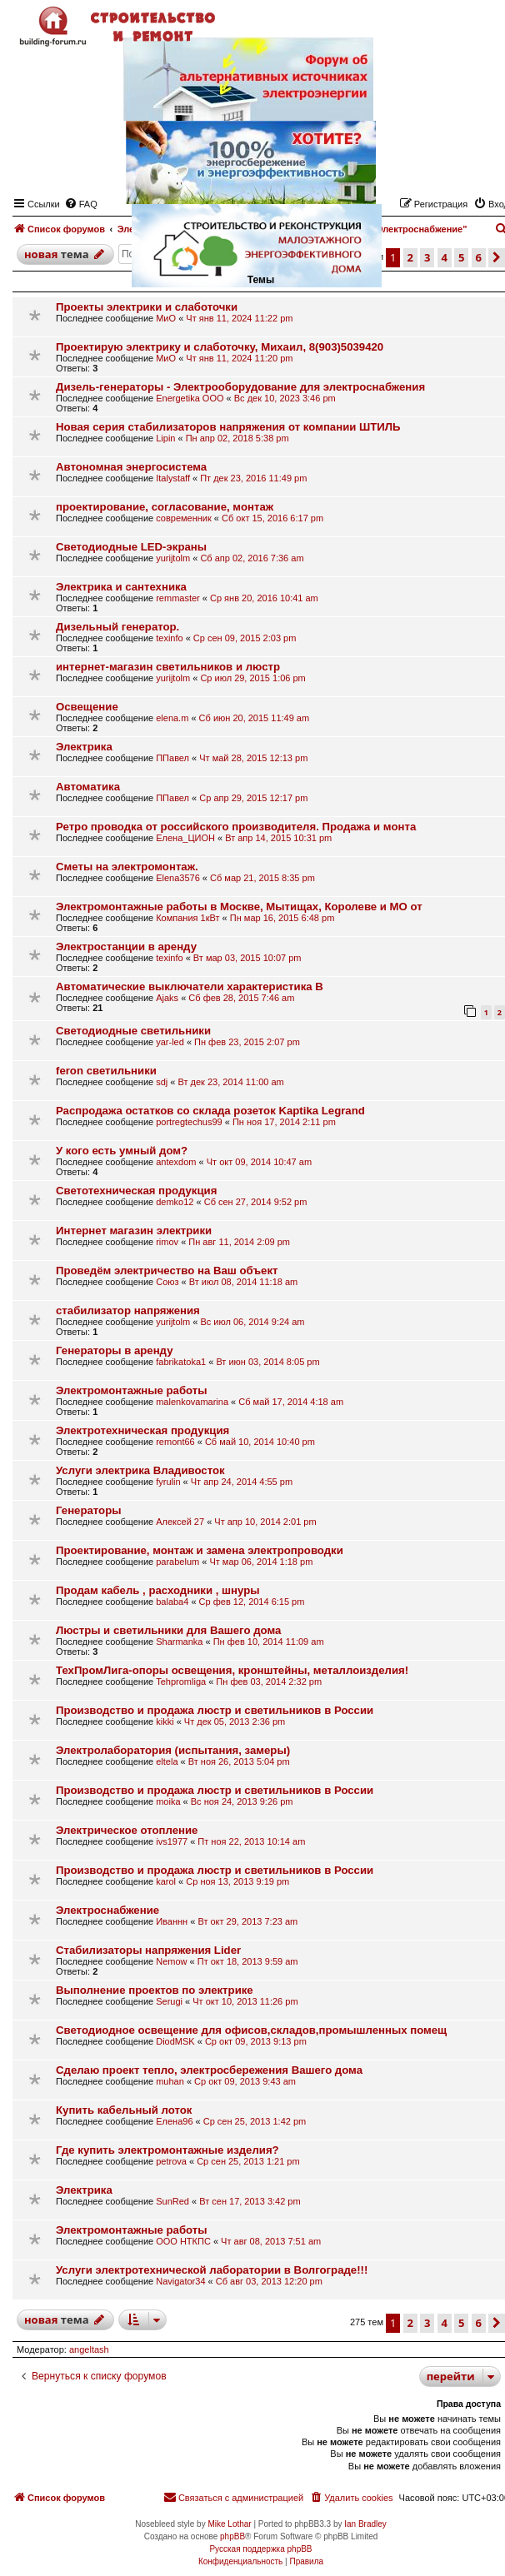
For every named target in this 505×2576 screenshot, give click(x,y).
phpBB (232, 2536)
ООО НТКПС (183, 2241)
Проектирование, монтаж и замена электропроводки (199, 1550)
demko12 (174, 1202)
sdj (162, 1082)
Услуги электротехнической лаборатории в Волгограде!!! (212, 2270)
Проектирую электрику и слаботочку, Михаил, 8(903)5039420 (219, 347)
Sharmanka (179, 1642)
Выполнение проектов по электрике (154, 1990)
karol (166, 1881)
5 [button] (461, 2322)
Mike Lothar (229, 2524)
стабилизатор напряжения (128, 1310)
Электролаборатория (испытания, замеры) (173, 1750)
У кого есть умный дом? (122, 1150)
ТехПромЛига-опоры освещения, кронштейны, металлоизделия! (232, 1670)
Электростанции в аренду (126, 946)
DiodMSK (175, 2041)
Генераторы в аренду (114, 1350)
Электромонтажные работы (132, 1390)
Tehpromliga (181, 1682)
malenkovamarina (192, 1402)
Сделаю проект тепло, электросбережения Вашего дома (209, 2070)
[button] (496, 257)
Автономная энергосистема (131, 467)
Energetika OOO (189, 398)
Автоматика (88, 786)
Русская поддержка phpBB (260, 2549)
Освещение (87, 706)
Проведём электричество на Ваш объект (167, 1270)
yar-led (170, 1042)
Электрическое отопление (127, 1830)
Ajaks (167, 998)
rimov (167, 1242)
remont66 (175, 1442)
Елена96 (174, 2121)
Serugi (169, 2001)
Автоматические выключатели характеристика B (189, 986)
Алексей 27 (180, 1522)
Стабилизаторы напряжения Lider (148, 1950)
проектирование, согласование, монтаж (164, 507)
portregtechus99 (189, 1122)
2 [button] (410, 2322)
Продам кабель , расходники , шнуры (157, 1590)
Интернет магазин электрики (134, 1230)
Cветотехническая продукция (136, 1190)
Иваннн (172, 1921)
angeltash (89, 2349)
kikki (164, 1721)
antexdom (176, 1162)
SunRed (172, 2201)
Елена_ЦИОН (185, 838)
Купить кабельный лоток (124, 2110)
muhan (170, 2081)
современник (184, 518)
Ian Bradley (365, 2524)
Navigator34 (180, 2281)
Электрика (84, 746)
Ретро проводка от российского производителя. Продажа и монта (236, 826)
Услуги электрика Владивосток (140, 1470)
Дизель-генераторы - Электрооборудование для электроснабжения (240, 387)
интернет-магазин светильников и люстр (168, 666)
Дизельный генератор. (117, 626)
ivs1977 (172, 1841)
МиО (166, 318)
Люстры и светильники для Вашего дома (168, 1630)
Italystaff (173, 478)
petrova (171, 2161)
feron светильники (106, 1070)
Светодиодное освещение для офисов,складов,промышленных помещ (251, 2030)
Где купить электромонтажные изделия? (167, 2150)
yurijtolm (173, 558)
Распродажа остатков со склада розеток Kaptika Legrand (210, 1110)
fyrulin (168, 1482)
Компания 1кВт (187, 918)
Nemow (171, 1961)
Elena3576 (178, 878)
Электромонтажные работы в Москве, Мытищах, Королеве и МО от (239, 906)
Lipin (165, 438)
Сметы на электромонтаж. (127, 866)
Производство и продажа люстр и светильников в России (214, 1710)
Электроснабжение (107, 1910)
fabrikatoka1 (181, 1362)
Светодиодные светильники (133, 1030)
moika (168, 1801)
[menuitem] (350, 2498)
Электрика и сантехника (121, 586)
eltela (167, 1761)
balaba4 (172, 1602)
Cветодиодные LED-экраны (131, 547)
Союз (167, 1282)
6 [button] (479, 2322)
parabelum (177, 1562)
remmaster (178, 598)
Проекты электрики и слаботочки (147, 307)
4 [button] (445, 2322)
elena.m (172, 718)
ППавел (172, 758)
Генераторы (89, 1510)
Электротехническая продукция (142, 1430)
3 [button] (427, 2322)
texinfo (169, 638)
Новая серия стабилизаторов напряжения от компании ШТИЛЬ (228, 427)
